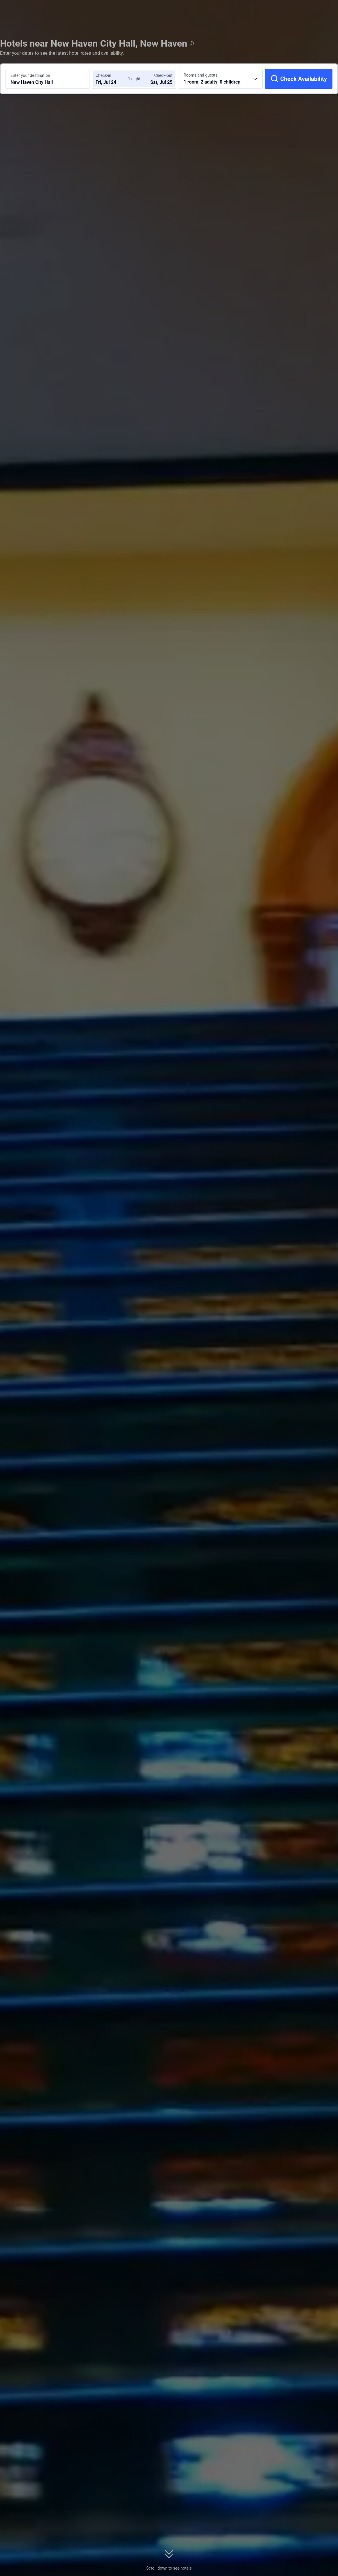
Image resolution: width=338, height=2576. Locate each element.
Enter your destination (30, 75)
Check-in (103, 75)
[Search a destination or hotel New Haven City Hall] (47, 79)
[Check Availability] (298, 79)
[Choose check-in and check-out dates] (113, 79)
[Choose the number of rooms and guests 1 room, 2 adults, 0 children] (220, 79)
